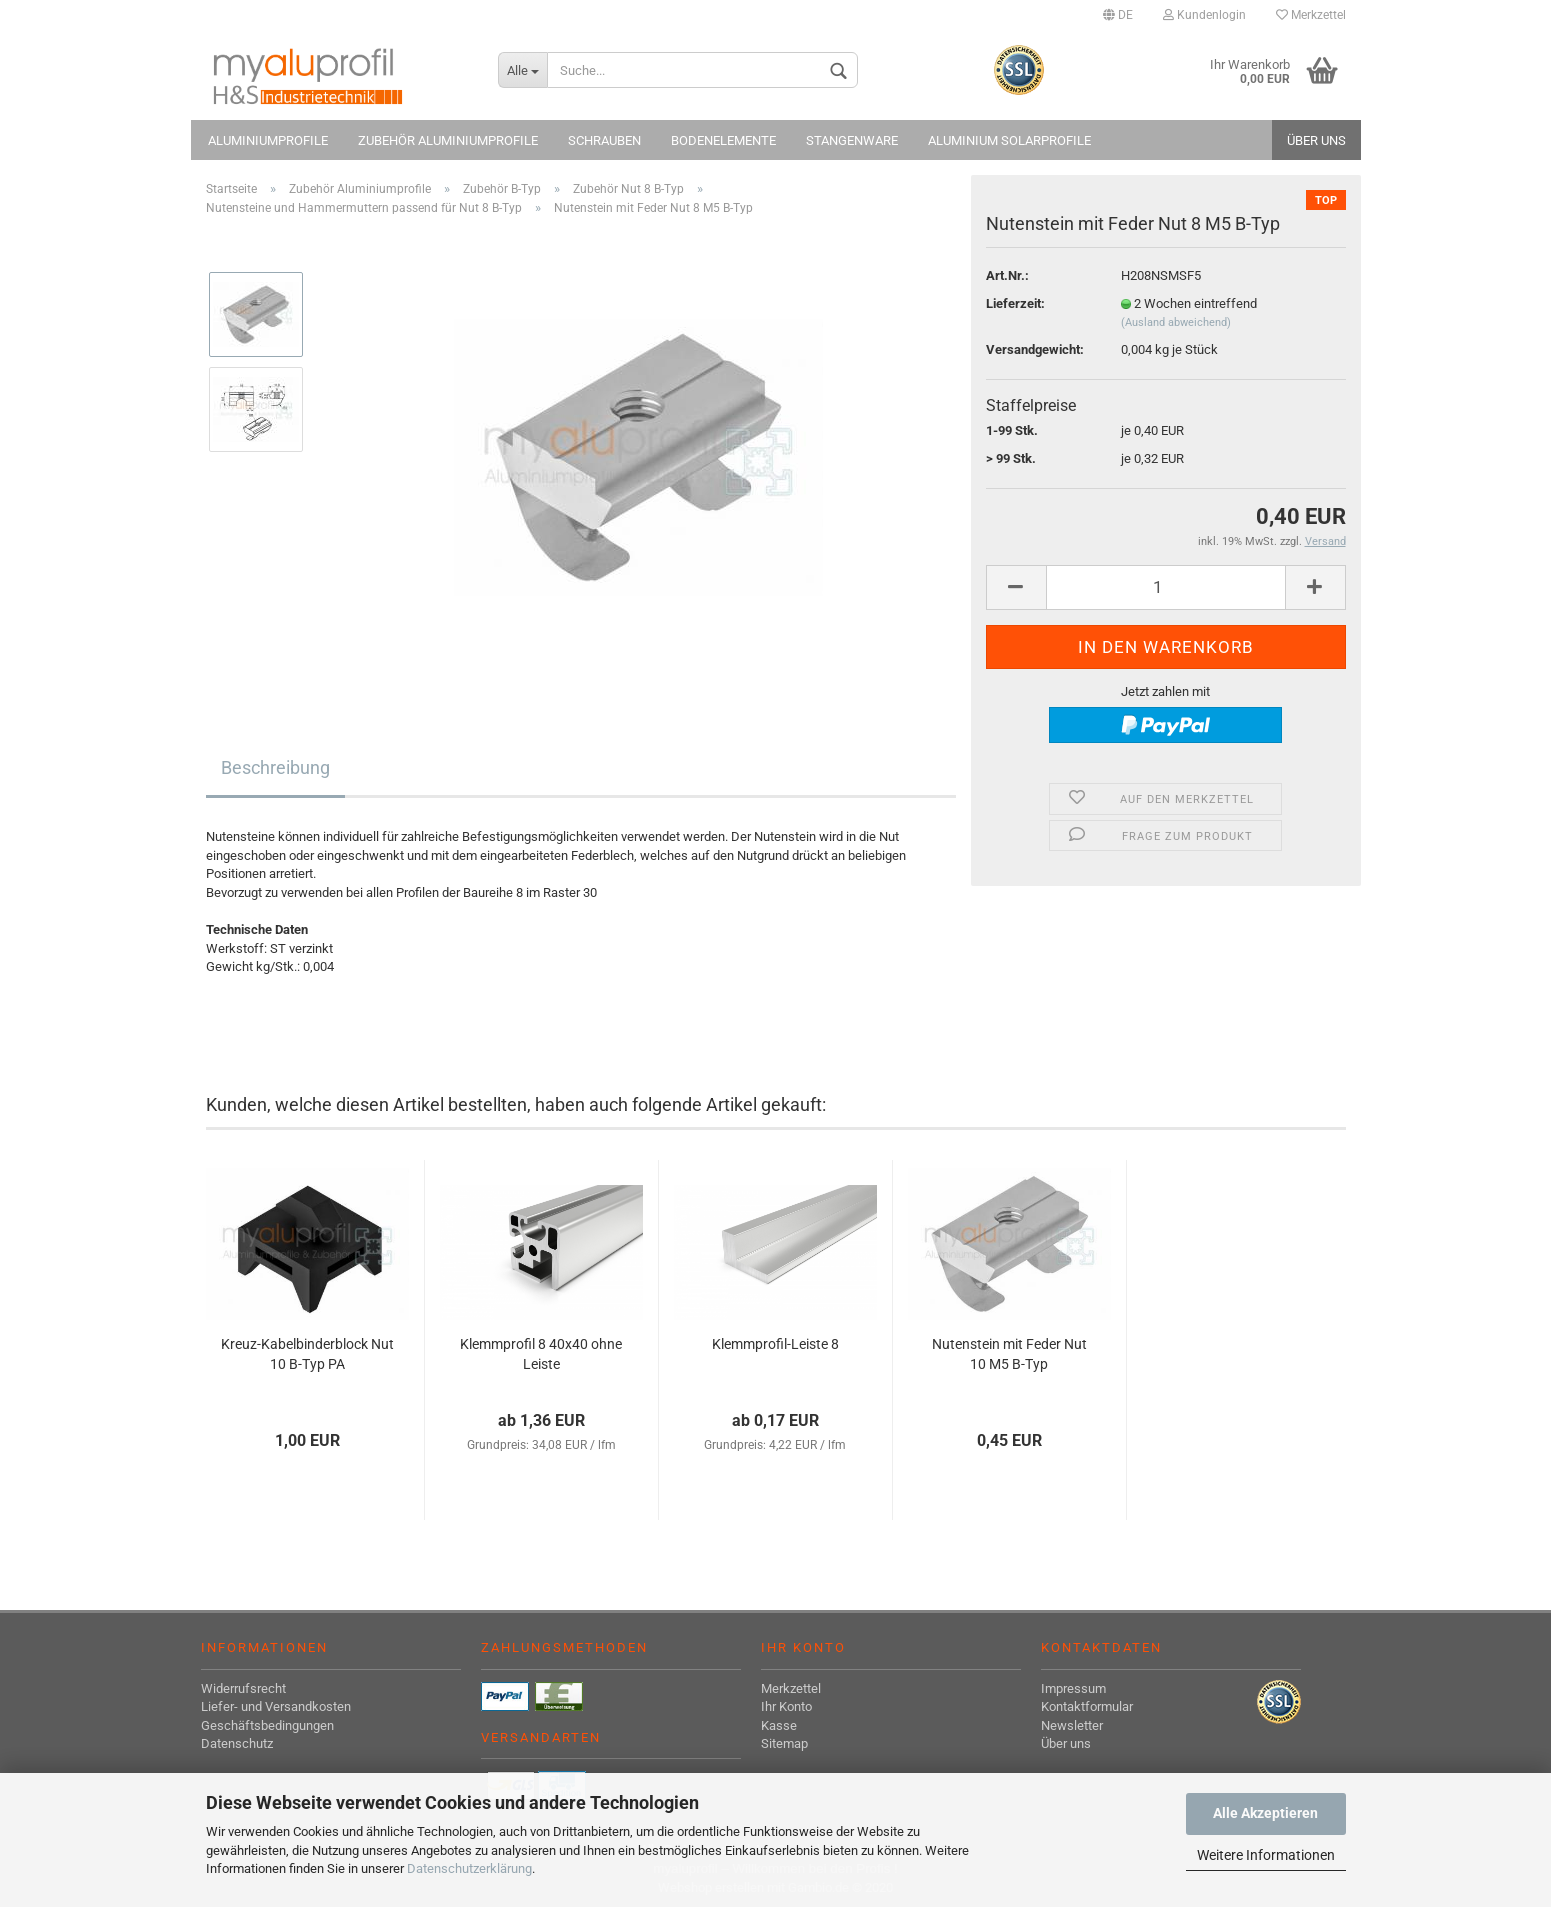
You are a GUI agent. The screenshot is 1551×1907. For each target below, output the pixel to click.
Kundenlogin (1204, 15)
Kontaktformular (1087, 1706)
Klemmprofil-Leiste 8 (775, 1344)
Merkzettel (1311, 15)
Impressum (1073, 1688)
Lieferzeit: (1015, 303)
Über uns (1316, 140)
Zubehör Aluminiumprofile (448, 140)
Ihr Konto (786, 1706)
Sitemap (784, 1743)
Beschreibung (275, 767)
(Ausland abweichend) (1176, 322)
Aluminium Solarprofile (1009, 140)
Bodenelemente (723, 140)
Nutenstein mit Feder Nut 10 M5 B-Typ (1009, 1354)
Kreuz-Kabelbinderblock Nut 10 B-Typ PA (307, 1354)
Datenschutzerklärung (469, 1868)
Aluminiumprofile (268, 140)
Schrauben (604, 140)
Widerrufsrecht (243, 1688)
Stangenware (852, 140)
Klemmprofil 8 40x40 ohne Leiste (541, 1354)
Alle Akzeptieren (1265, 1813)
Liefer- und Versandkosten (276, 1706)
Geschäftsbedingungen (267, 1725)
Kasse (779, 1725)
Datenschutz (237, 1743)
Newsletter (1072, 1725)
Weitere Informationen (1266, 1855)
